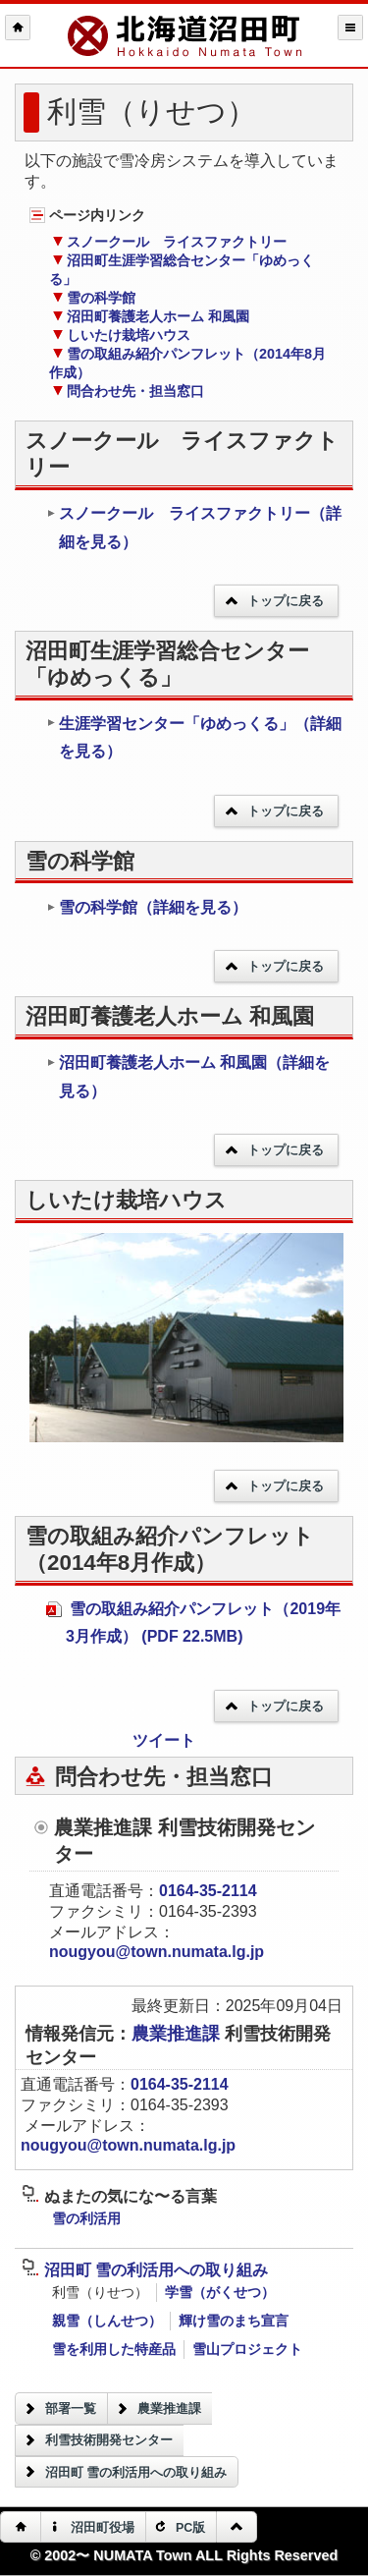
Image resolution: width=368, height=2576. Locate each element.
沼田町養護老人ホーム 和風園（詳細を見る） (188, 1076)
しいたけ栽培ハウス (121, 335)
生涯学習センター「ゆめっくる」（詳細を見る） (194, 737)
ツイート (163, 1740)
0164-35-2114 (208, 1890)
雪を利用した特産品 (114, 2349)
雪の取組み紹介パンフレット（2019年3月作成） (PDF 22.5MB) (193, 1623)
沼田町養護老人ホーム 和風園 (150, 316)
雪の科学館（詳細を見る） (146, 907)
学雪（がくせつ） (220, 2292)
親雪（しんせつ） (107, 2320)
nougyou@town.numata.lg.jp (156, 1951)
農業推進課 (178, 2034)
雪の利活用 (86, 2218)
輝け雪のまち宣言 (234, 2320)
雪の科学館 (93, 298)
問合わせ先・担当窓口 (128, 391)
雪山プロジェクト (247, 2349)
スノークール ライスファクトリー (169, 242)
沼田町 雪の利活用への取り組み (145, 2270)
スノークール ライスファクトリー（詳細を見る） (194, 527)
